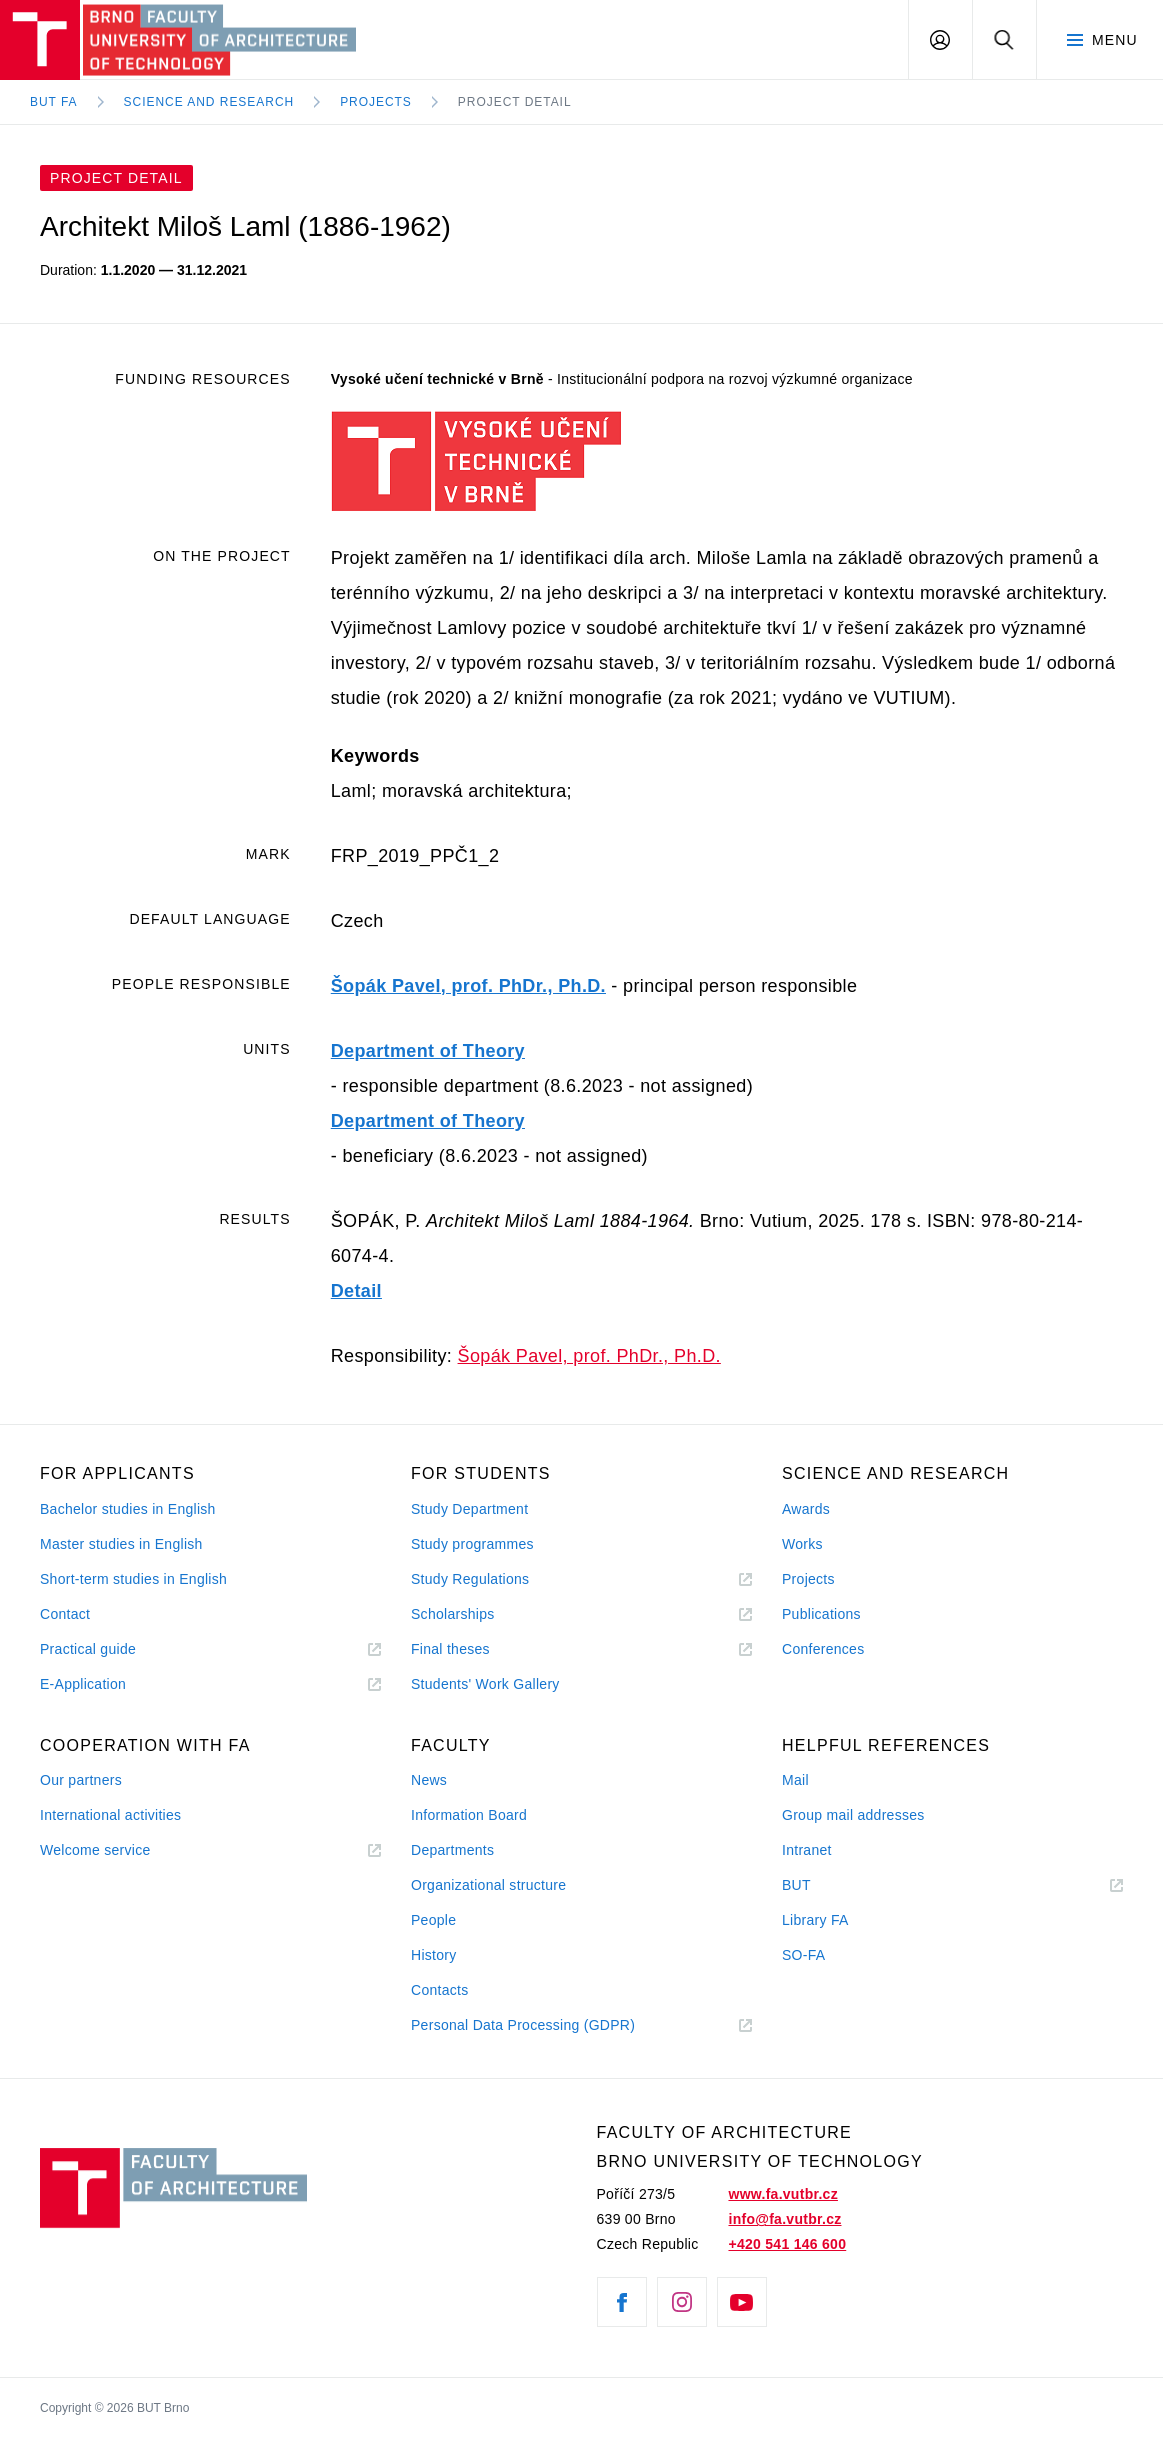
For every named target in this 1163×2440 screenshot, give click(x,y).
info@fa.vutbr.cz (784, 2219)
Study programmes (472, 1544)
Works (802, 1544)
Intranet (807, 1850)
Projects (376, 102)
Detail (356, 1291)
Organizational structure (488, 1885)
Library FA (815, 1920)
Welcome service (95, 1850)
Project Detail (515, 102)
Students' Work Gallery (485, 1684)
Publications (821, 1614)
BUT (824, 1885)
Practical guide (88, 1649)
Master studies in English (121, 1544)
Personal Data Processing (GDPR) (523, 2025)
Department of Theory (428, 1051)
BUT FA (54, 102)
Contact (65, 1614)
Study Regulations (470, 1579)
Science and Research (209, 102)
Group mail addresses (853, 1815)
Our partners (81, 1780)
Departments (452, 1850)
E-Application (83, 1684)
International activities (110, 1815)
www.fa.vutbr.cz (782, 2194)
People (433, 1920)
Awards (806, 1509)
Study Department (469, 1509)
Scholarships (453, 1614)
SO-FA (803, 1955)
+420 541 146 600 (787, 2244)
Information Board (469, 1815)
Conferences (823, 1649)
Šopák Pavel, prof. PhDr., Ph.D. (468, 986)
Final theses (450, 1649)
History (434, 1955)
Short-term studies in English (133, 1579)
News (429, 1780)
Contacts (440, 1990)
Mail (795, 1780)
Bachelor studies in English (128, 1509)
